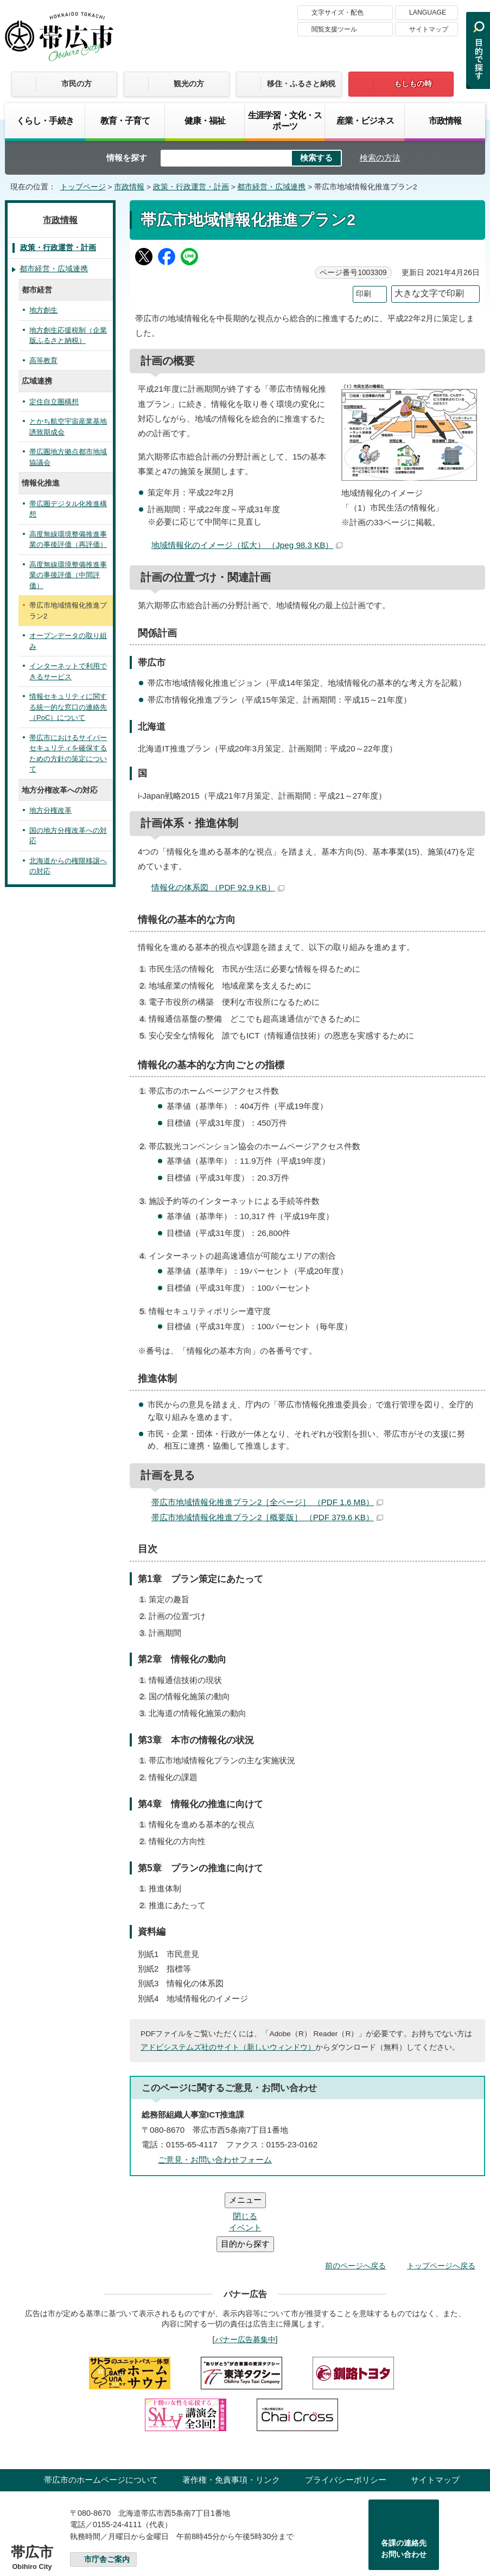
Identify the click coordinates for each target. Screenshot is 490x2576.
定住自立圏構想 (54, 402)
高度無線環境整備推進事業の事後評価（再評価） (68, 539)
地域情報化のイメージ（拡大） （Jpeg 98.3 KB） (246, 545)
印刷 (363, 294)
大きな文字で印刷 (429, 293)
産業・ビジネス (365, 120)
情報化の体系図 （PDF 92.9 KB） (217, 887)
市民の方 (76, 83)
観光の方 (189, 83)
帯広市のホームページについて (101, 2414)
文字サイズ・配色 (337, 12)
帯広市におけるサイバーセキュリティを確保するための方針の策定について (68, 754)
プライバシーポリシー (345, 2414)
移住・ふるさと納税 (301, 83)
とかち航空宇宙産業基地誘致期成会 (68, 426)
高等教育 (43, 360)
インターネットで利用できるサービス (68, 671)
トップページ (83, 187)
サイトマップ (428, 29)
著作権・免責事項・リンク (231, 2414)
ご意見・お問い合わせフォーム (215, 2159)
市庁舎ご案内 (107, 2494)
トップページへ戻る (441, 2200)
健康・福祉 (205, 120)
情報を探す (126, 157)
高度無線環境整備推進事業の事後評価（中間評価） (68, 575)
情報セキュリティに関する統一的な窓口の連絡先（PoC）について (68, 707)
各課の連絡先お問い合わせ (404, 2483)
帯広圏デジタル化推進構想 (68, 509)
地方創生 (43, 310)
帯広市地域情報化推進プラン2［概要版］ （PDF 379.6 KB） (267, 1517)
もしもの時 (413, 83)
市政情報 (445, 120)
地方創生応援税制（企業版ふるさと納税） (68, 335)
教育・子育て (125, 120)
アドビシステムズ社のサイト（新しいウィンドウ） (228, 2047)
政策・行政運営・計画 (191, 187)
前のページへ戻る (355, 2200)
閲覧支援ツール (334, 29)
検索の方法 (380, 157)
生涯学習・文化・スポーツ (285, 120)
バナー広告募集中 (245, 2274)
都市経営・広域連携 (271, 187)
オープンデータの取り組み (68, 641)
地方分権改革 (50, 810)
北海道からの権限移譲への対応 (68, 866)
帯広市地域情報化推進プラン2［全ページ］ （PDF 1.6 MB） (267, 1502)
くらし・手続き (45, 120)
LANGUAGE (427, 12)
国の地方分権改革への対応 (68, 835)
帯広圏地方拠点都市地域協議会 (68, 457)
